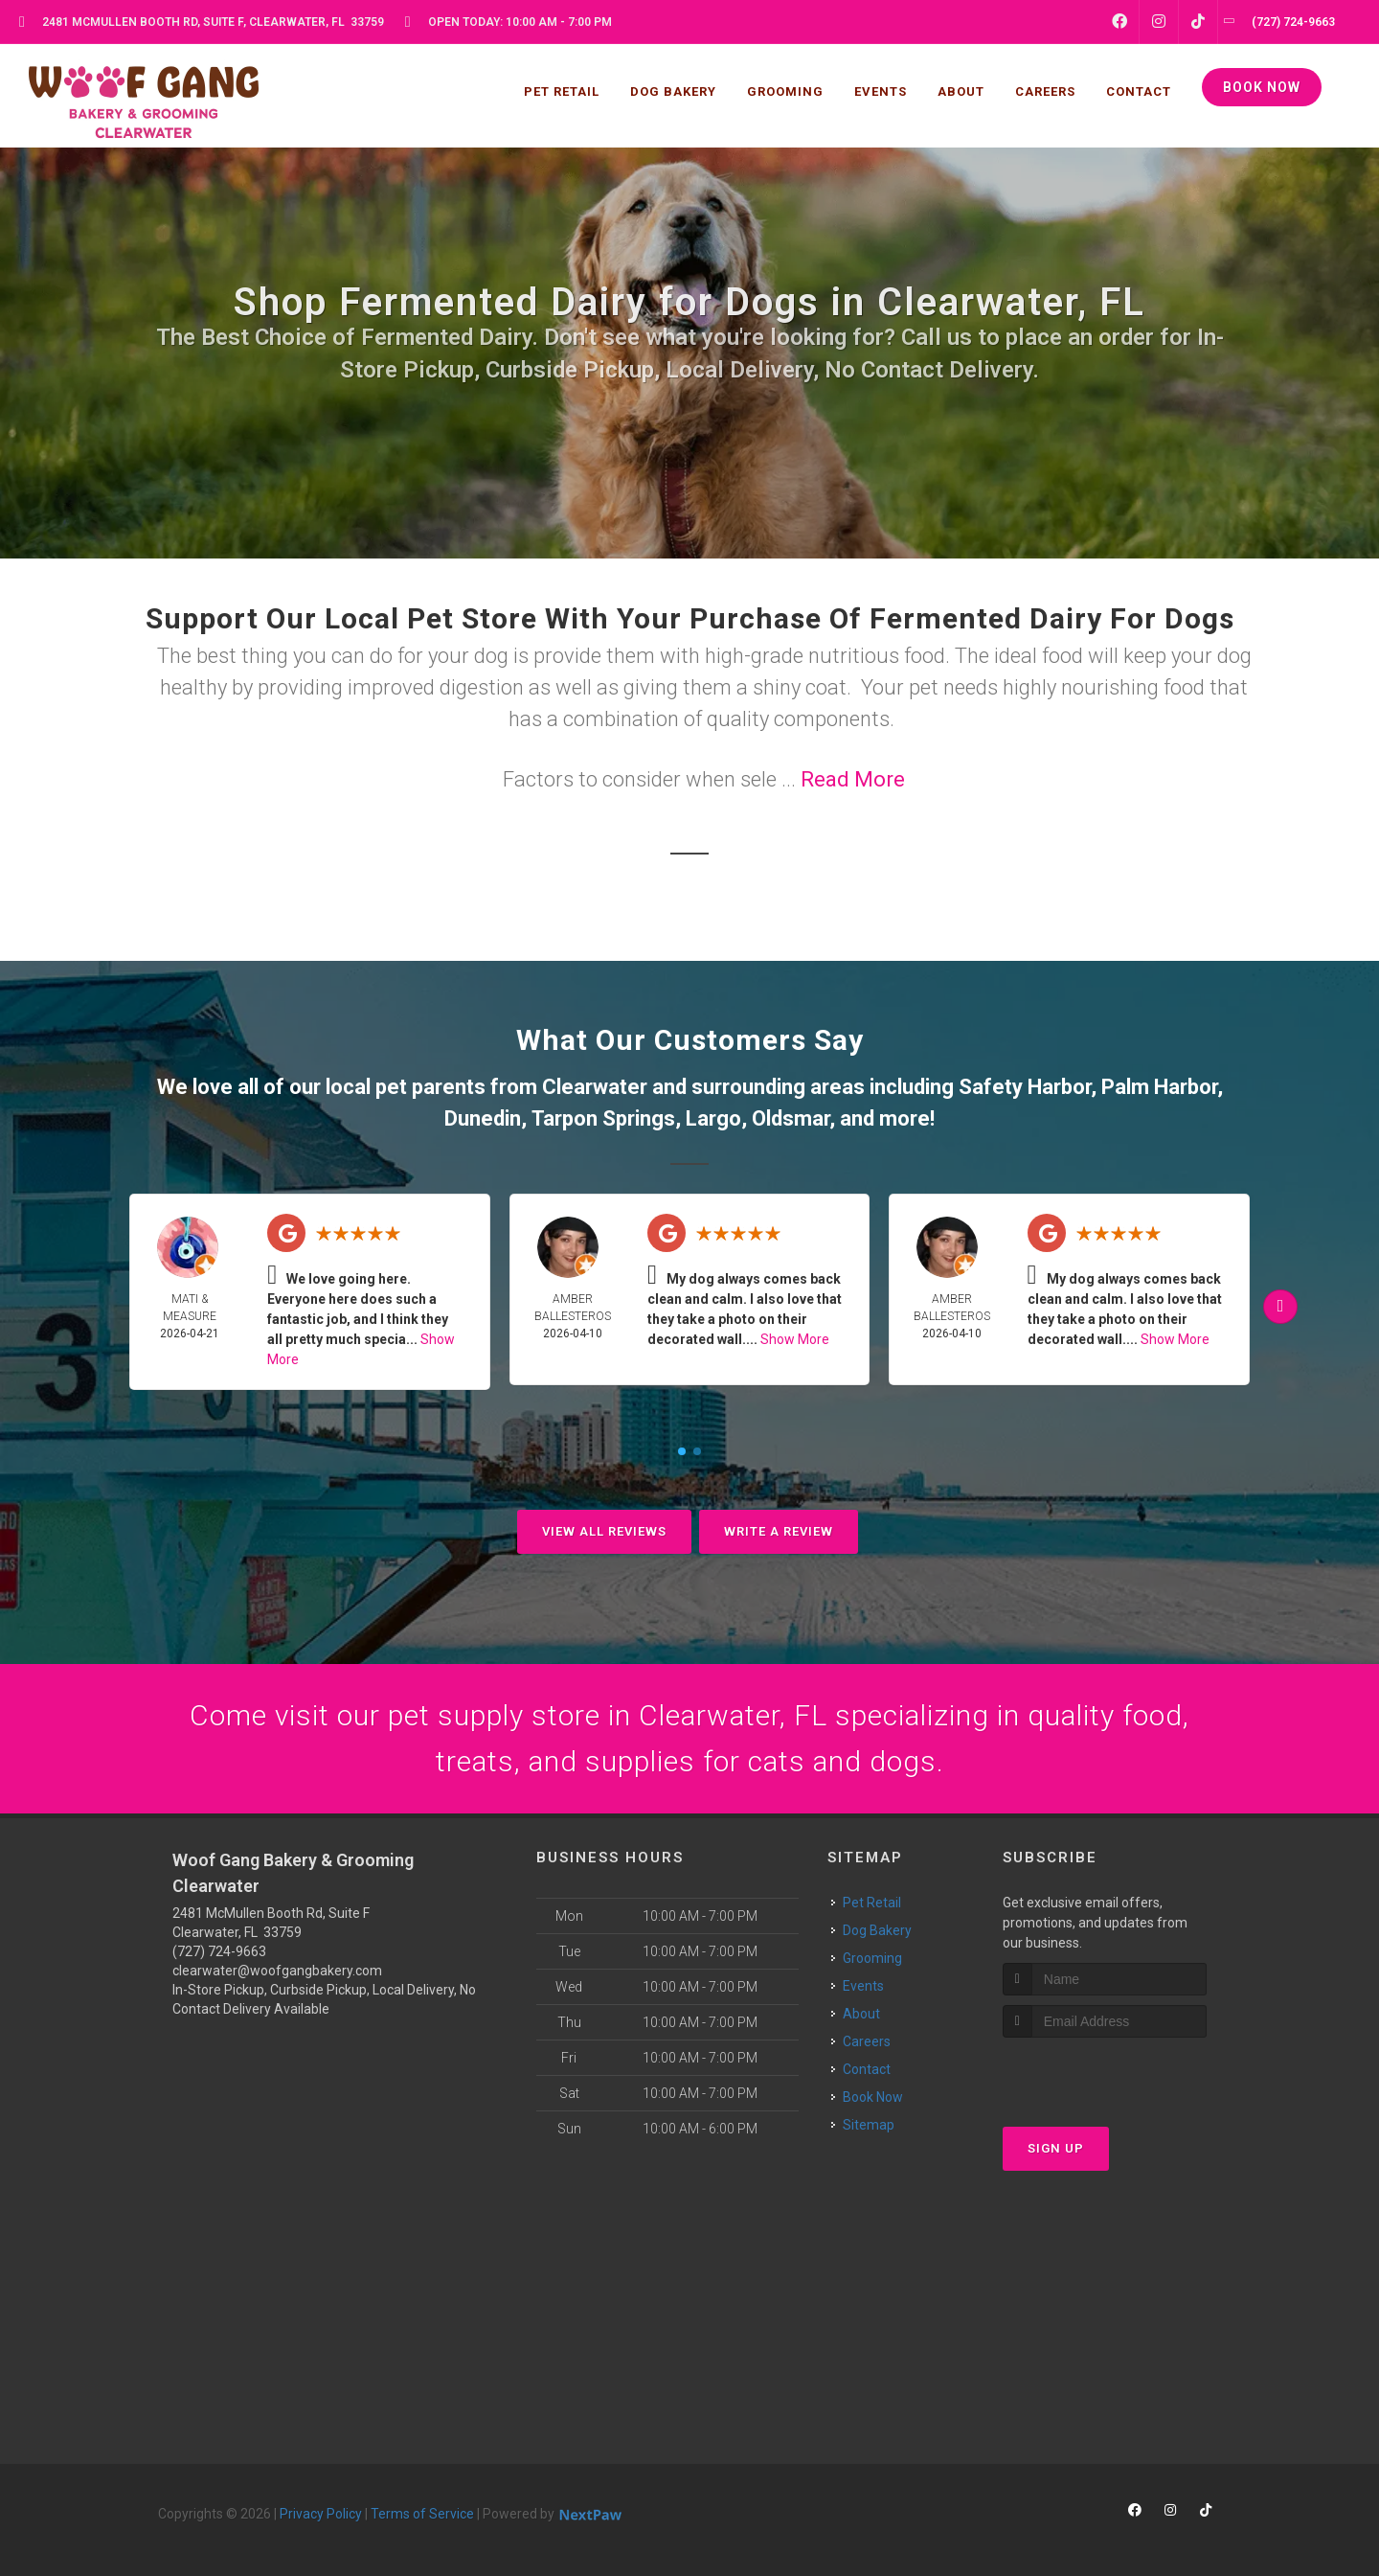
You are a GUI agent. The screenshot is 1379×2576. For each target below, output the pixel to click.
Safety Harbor (1025, 1087)
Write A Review (778, 1531)
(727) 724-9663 (219, 1951)
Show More (794, 1339)
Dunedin (482, 1118)
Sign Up (1056, 2148)
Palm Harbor (1159, 1087)
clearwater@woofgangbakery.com (277, 1970)
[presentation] (1105, 2073)
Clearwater (594, 1087)
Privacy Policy (321, 2513)
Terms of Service (422, 2513)
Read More (853, 779)
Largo (713, 1118)
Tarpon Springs (603, 1118)
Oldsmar (790, 1118)
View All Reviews (604, 1531)
